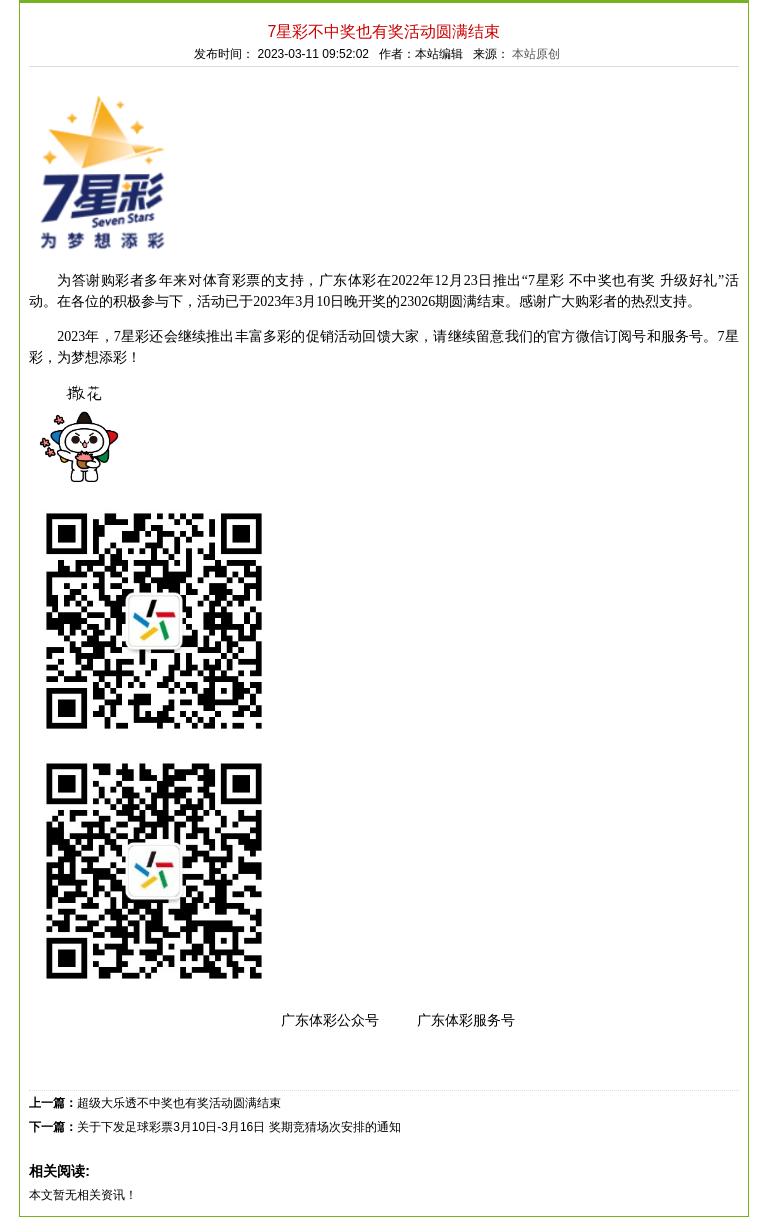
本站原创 (536, 54)
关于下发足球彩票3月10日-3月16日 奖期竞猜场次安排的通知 (238, 1127)
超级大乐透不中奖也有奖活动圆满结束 (179, 1103)
